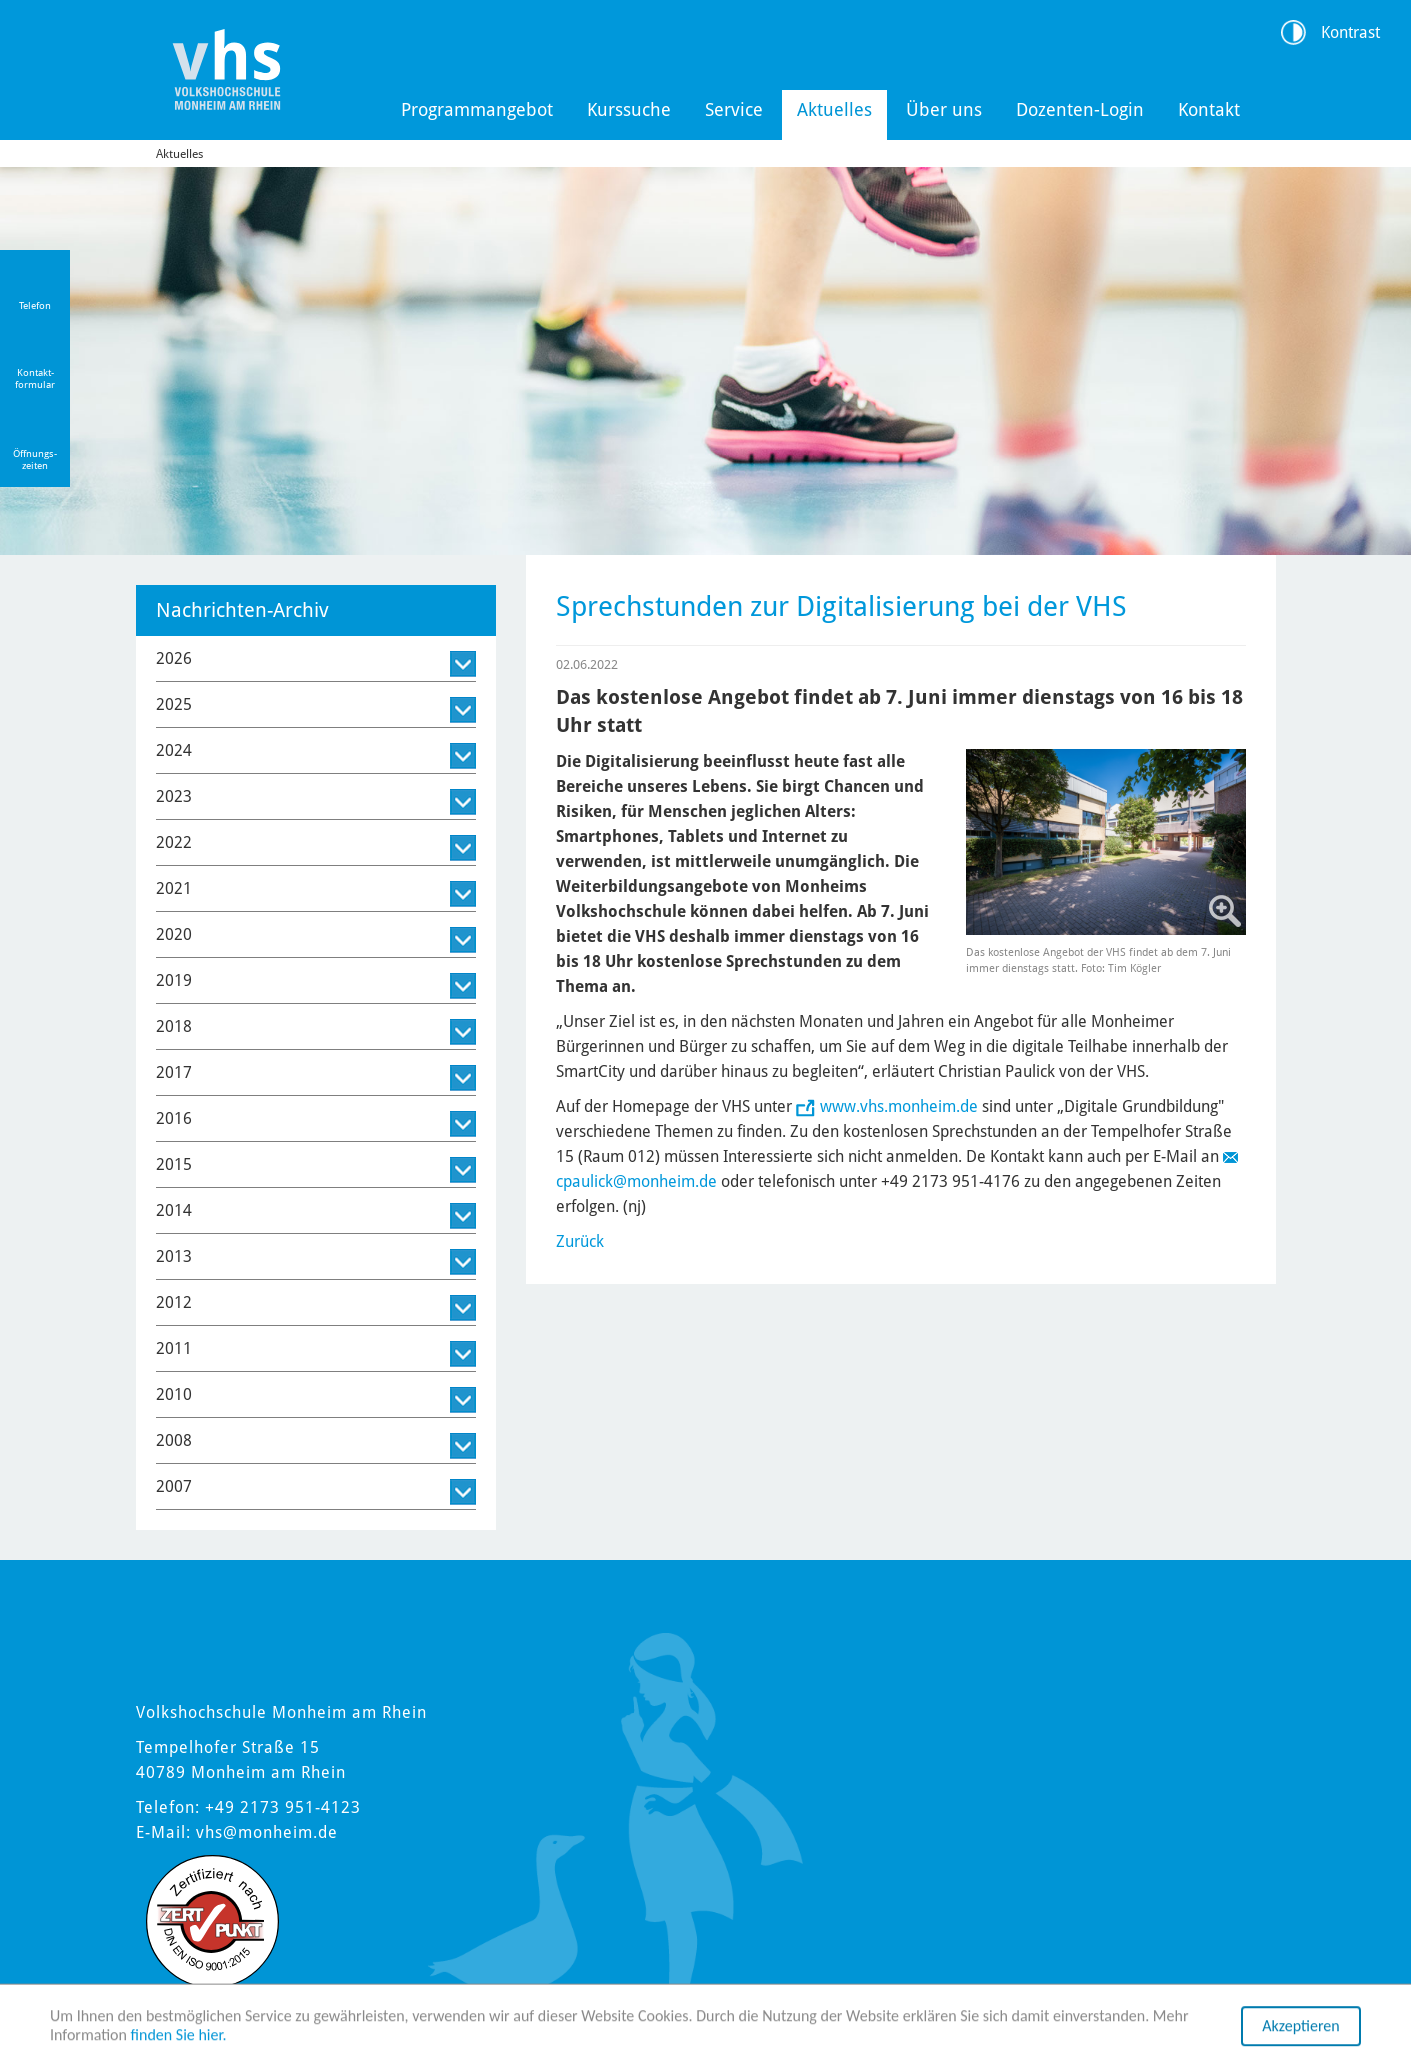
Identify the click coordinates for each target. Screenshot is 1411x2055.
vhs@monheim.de (267, 1832)
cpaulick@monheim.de (636, 1181)
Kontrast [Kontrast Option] (1350, 32)
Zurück (580, 1241)
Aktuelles (834, 109)
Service (734, 109)
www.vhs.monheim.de (899, 1106)
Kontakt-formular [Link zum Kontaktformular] (35, 378)
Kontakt (1209, 109)
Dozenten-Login (1080, 109)
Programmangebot (477, 109)
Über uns (944, 109)
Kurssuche (629, 109)
